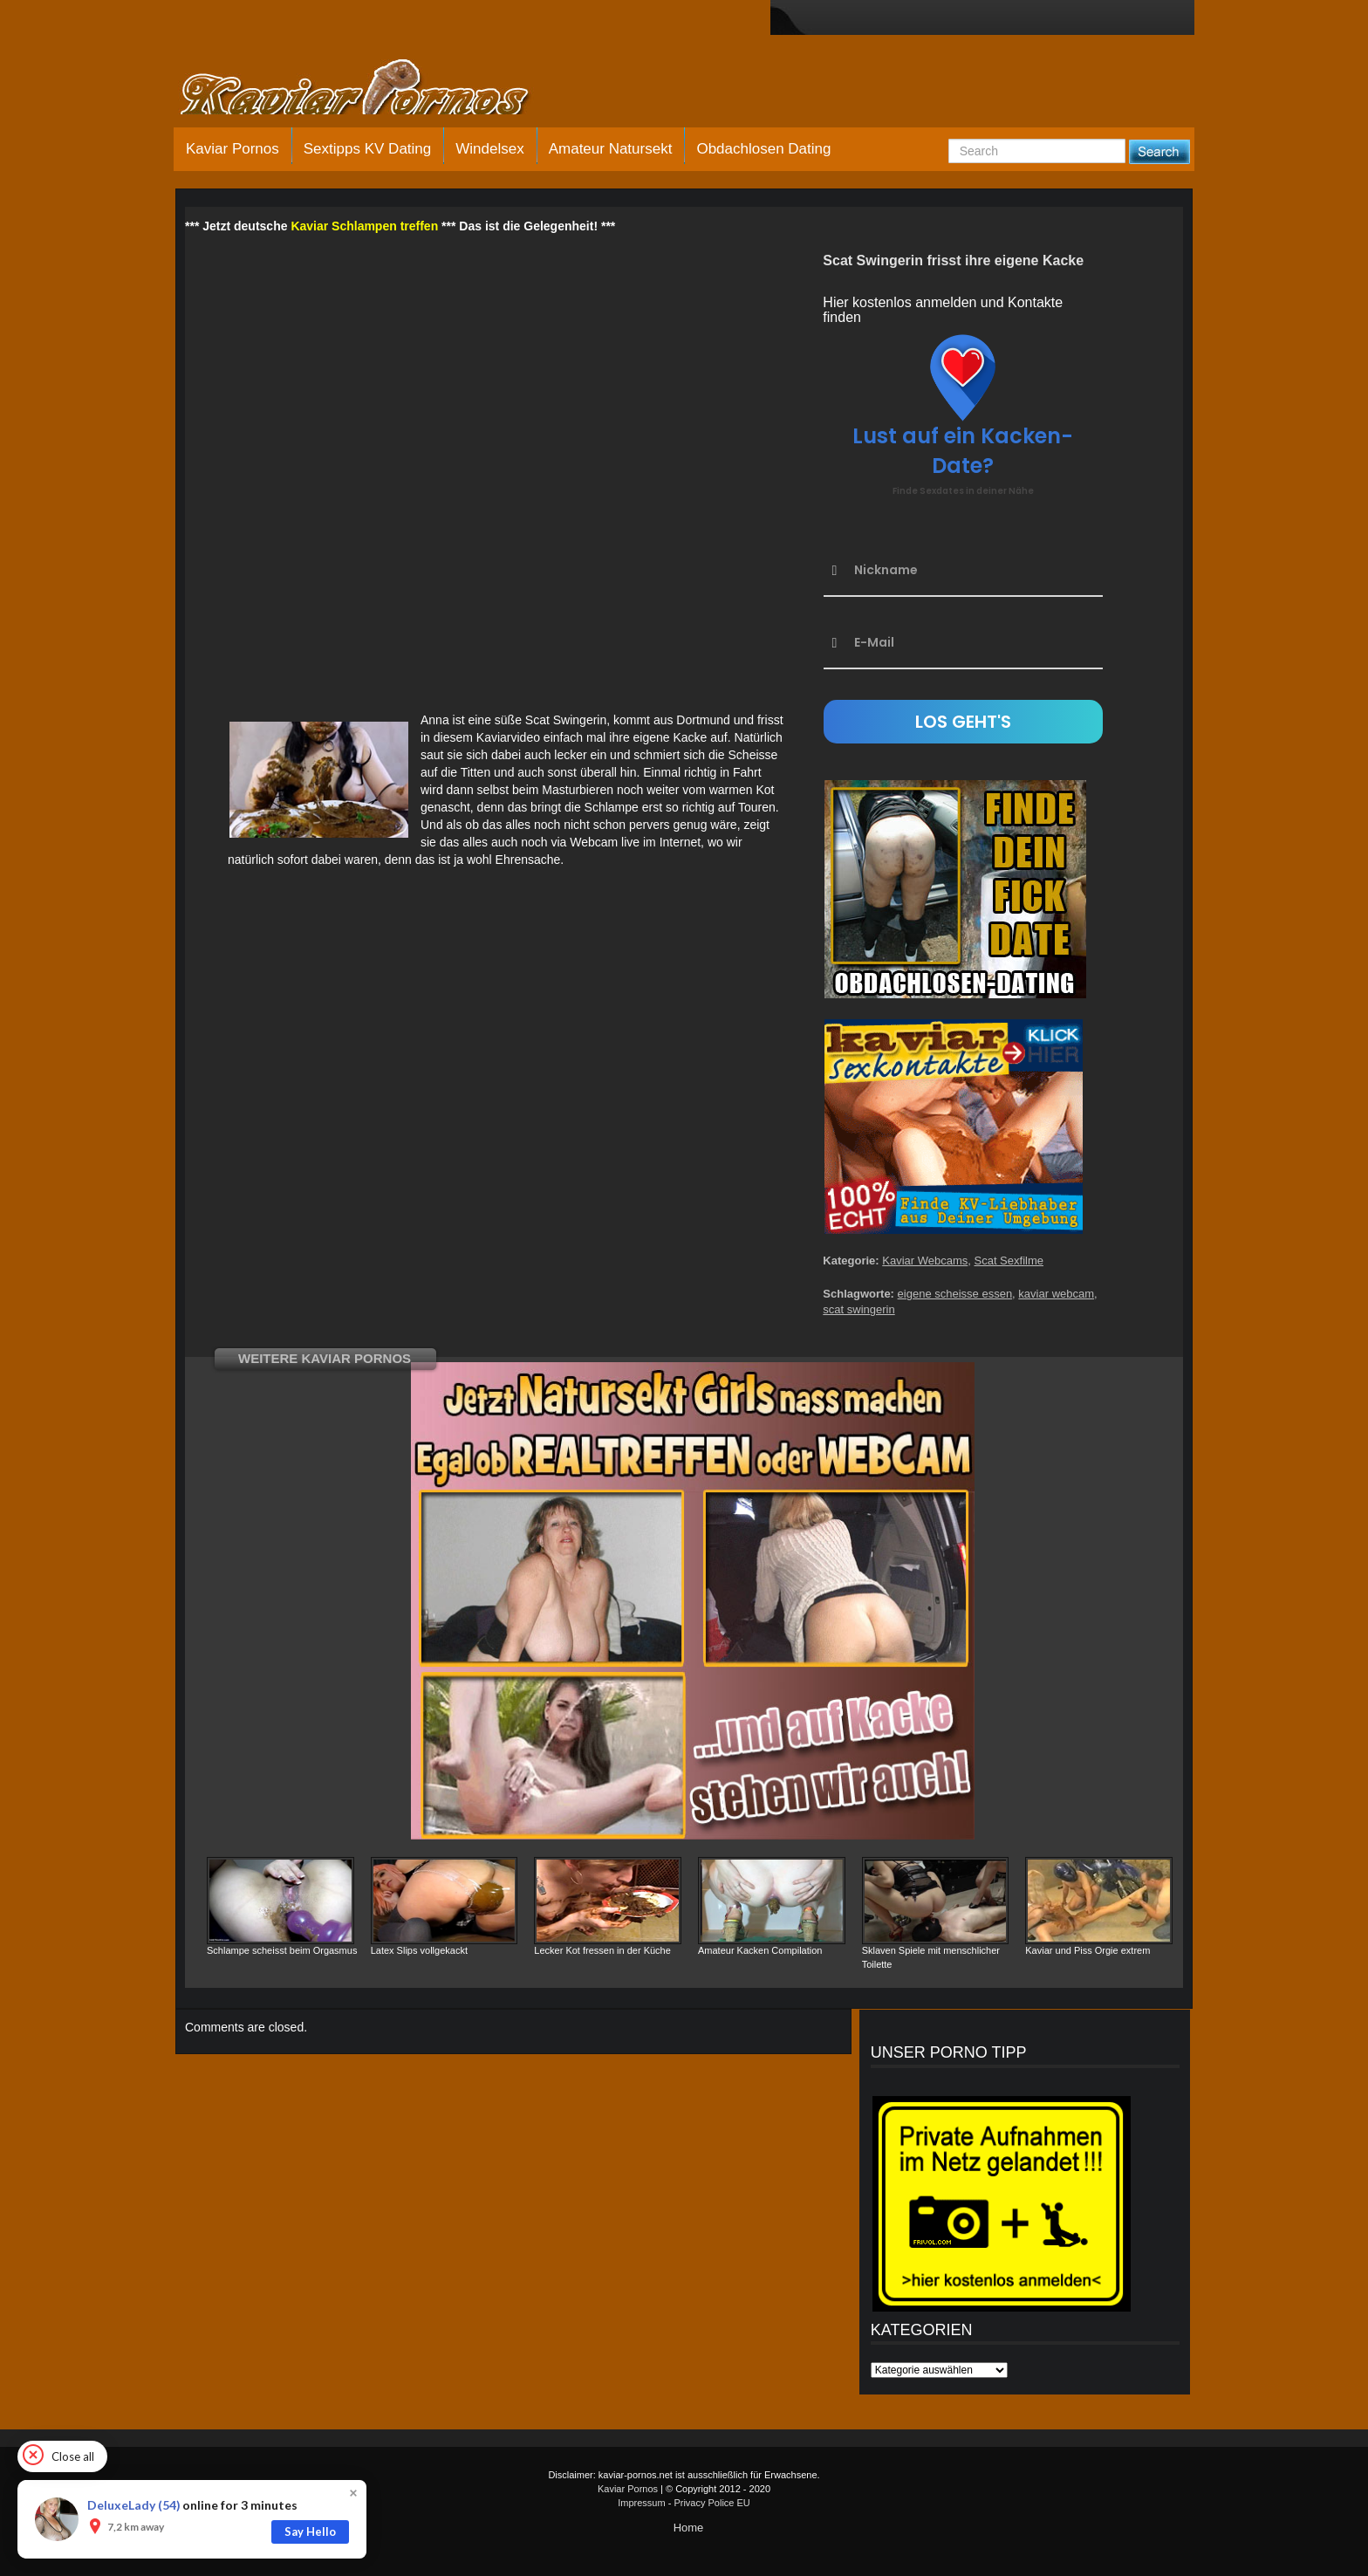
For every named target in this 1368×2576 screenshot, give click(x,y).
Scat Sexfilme (1009, 1260)
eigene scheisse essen (955, 1293)
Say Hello (310, 2531)
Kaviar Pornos (232, 148)
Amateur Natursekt (611, 148)
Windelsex (489, 148)
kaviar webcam (1056, 1293)
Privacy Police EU (711, 2502)
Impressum (641, 2502)
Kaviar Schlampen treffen (364, 226)
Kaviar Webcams (925, 1260)
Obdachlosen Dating (763, 148)
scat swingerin (858, 1309)
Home (689, 2527)
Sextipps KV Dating (367, 148)
